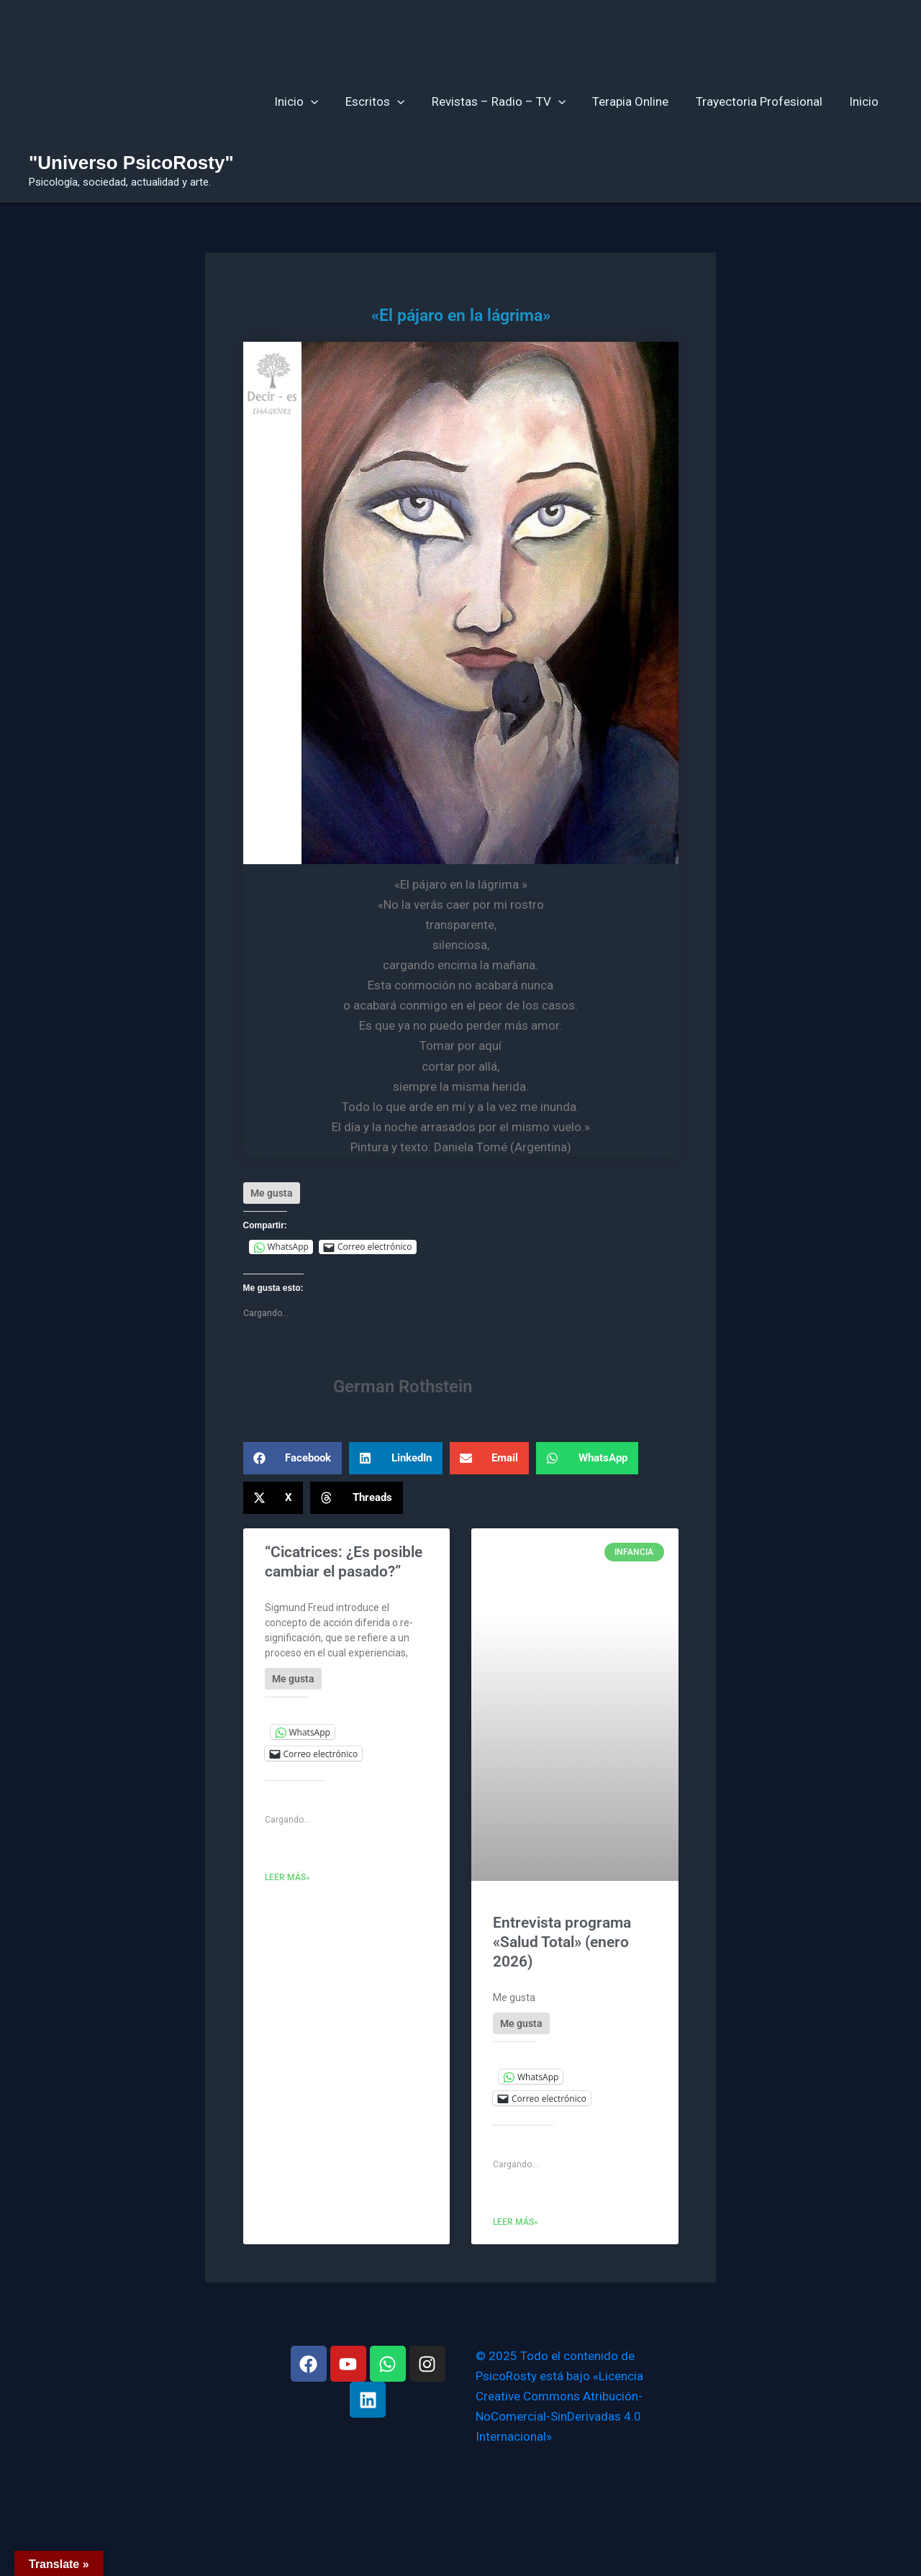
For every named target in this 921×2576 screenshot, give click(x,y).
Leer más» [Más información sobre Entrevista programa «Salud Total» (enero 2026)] (515, 2222)
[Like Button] (271, 1193)
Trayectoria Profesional (762, 101)
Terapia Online (637, 101)
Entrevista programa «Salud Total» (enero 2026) (562, 1942)
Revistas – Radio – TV (507, 101)
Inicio (310, 101)
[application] (324, 101)
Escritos (386, 101)
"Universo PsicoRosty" (131, 162)
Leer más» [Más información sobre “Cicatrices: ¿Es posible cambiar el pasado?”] (287, 1877)
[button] (292, 1458)
